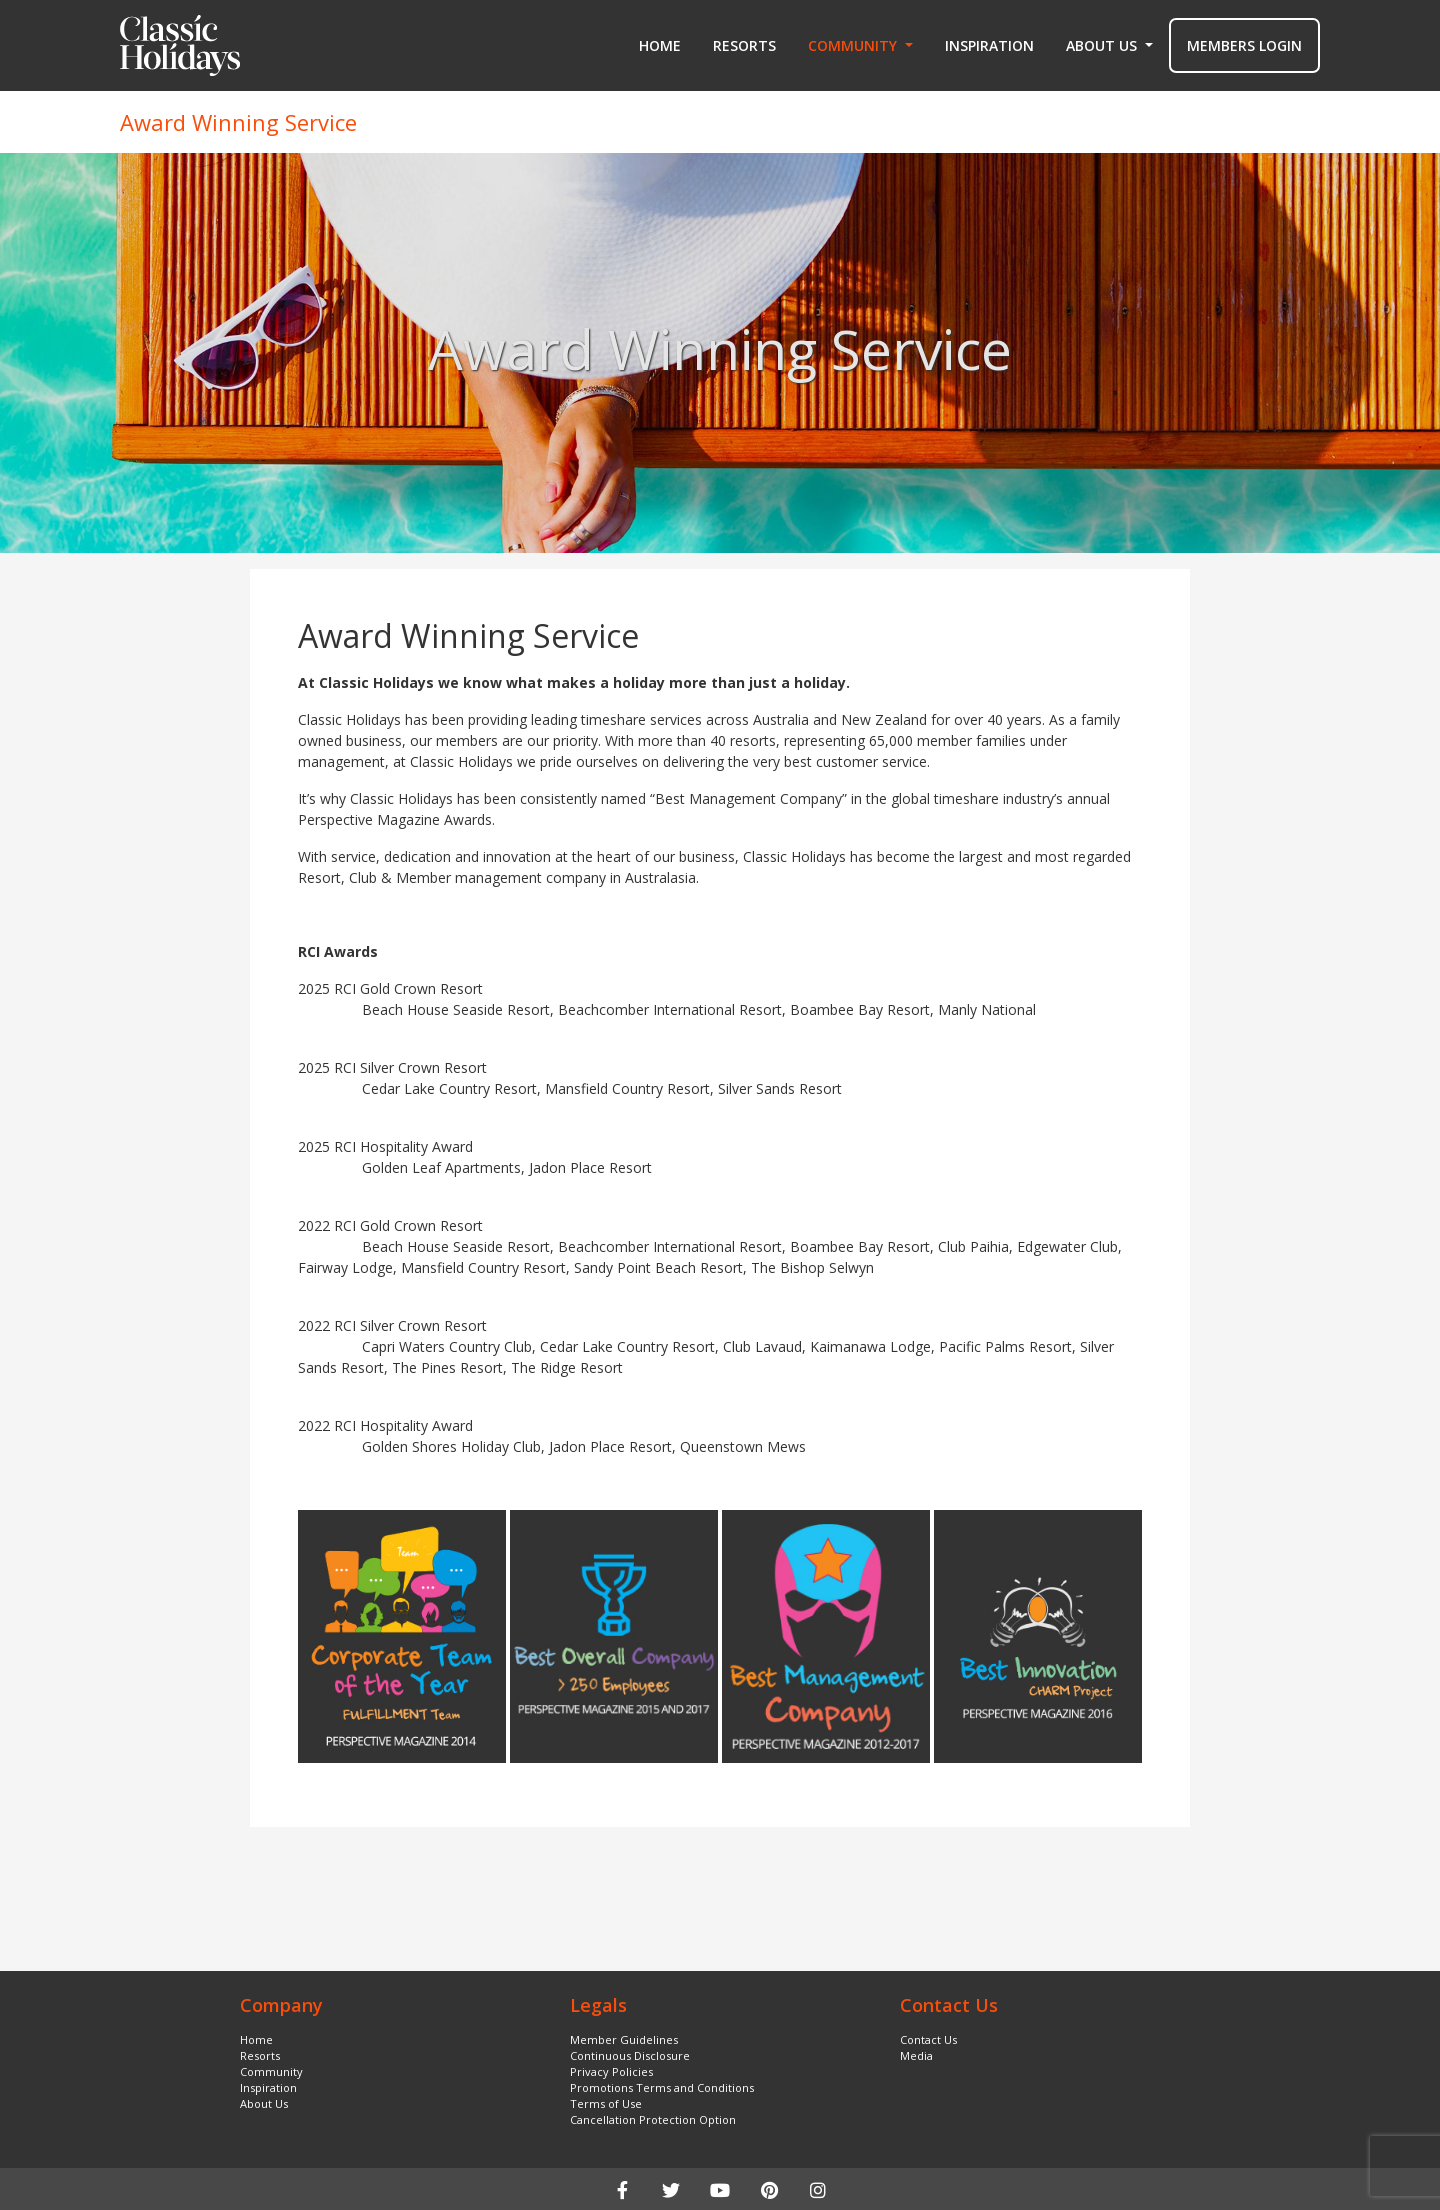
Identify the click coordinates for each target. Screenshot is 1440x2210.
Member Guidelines (624, 2039)
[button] (860, 46)
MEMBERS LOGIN (1244, 45)
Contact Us (928, 2039)
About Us (264, 2103)
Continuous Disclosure (630, 2055)
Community (271, 2071)
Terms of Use (606, 2103)
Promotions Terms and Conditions (662, 2087)
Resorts (744, 45)
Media (916, 2055)
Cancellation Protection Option (653, 2119)
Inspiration (989, 45)
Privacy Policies (611, 2071)
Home (660, 45)
